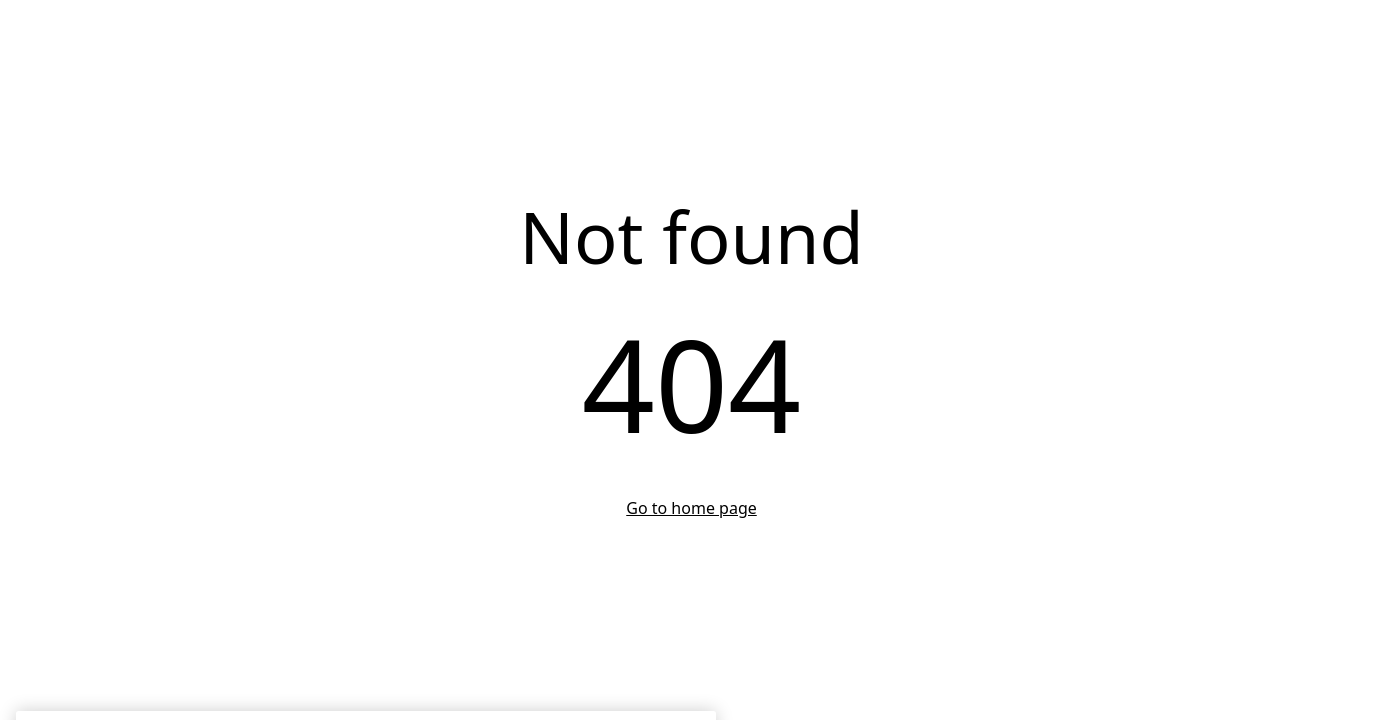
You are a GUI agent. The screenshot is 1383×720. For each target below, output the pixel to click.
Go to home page (691, 508)
